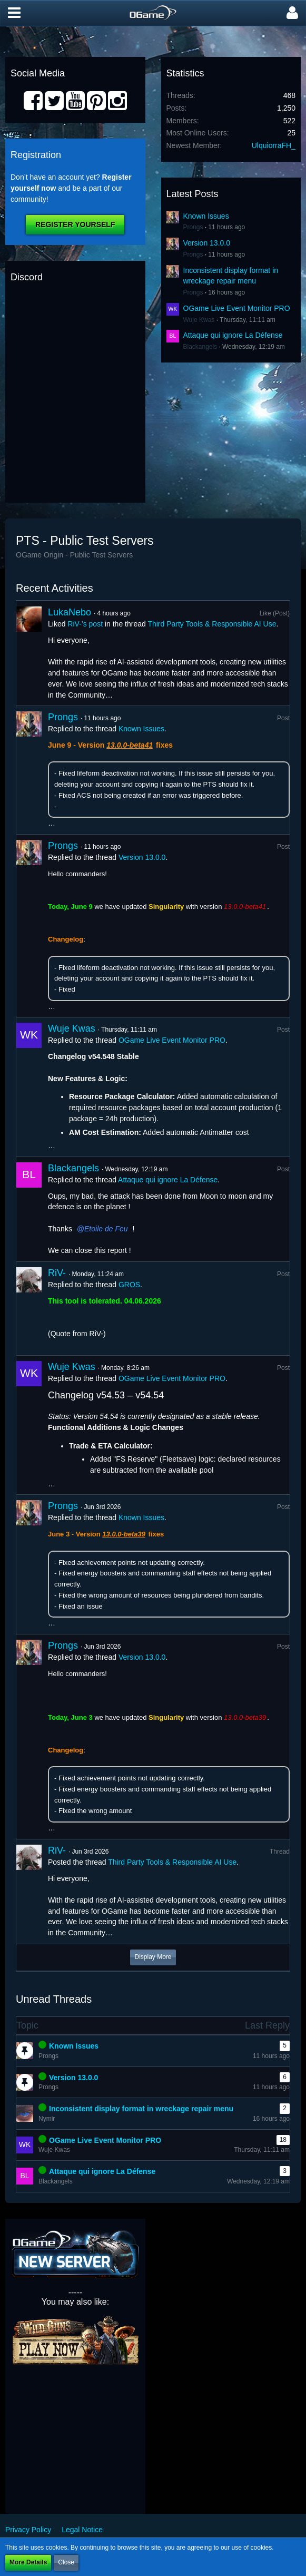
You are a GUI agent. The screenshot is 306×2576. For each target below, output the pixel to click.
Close (66, 2562)
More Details (28, 2562)
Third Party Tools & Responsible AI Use (211, 624)
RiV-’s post (85, 624)
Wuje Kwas (199, 320)
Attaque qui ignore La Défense (233, 335)
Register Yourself (75, 224)
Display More (152, 1957)
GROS (129, 1284)
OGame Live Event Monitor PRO (236, 308)
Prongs (193, 227)
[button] (14, 13)
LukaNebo (69, 612)
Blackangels (200, 346)
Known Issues (206, 216)
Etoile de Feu (106, 1229)
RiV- (57, 1273)
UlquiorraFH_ (273, 145)
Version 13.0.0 (207, 243)
